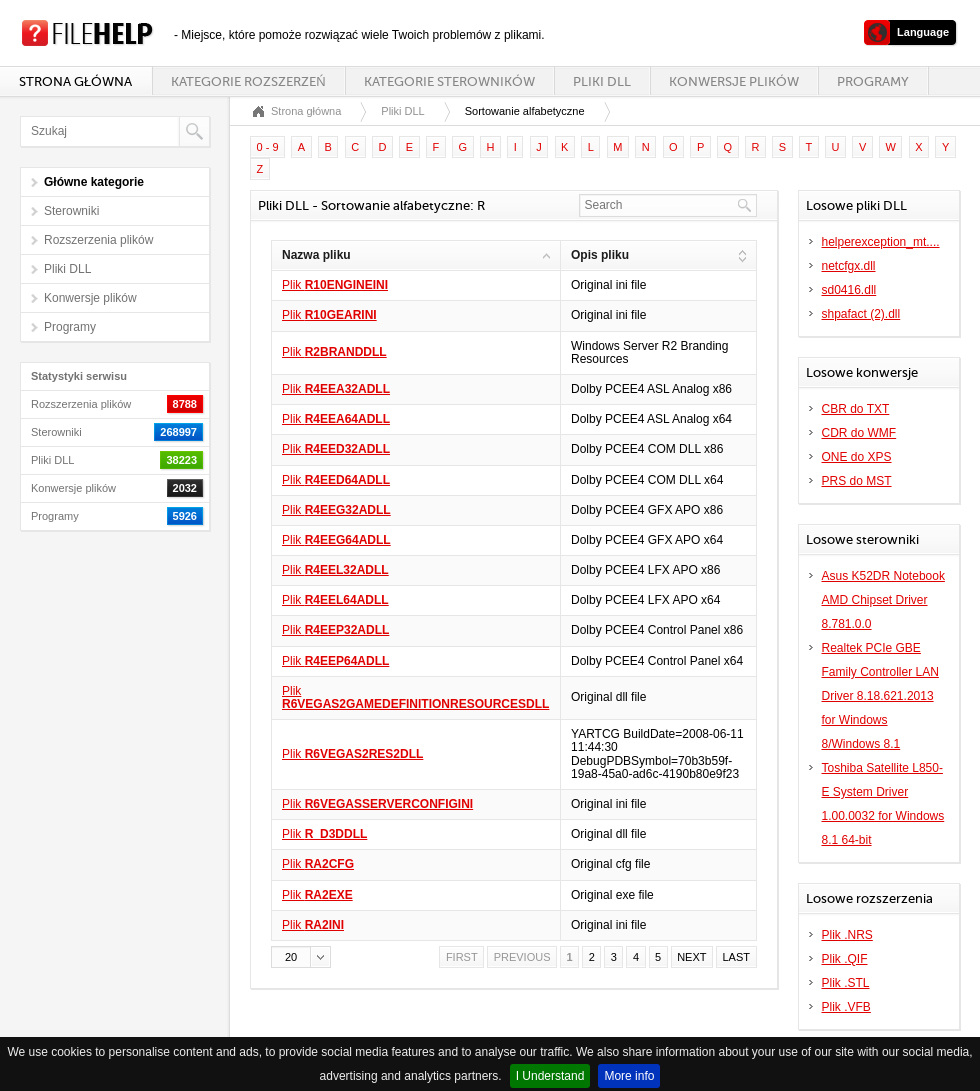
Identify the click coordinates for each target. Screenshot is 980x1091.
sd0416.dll (849, 290)
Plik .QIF (845, 959)
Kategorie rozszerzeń (248, 81)
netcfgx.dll (849, 266)
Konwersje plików (734, 81)
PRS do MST (857, 481)
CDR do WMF (859, 433)
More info (629, 1076)
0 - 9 (268, 147)
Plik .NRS (847, 935)
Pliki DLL (602, 81)
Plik (335, 285)
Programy (873, 81)
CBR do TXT (856, 409)
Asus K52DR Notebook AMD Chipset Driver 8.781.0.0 (883, 600)
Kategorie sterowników (449, 81)
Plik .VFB (846, 1007)
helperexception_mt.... (881, 242)
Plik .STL (846, 983)
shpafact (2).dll (861, 314)
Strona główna (75, 81)
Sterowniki (71, 211)
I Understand (550, 1076)
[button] (301, 957)
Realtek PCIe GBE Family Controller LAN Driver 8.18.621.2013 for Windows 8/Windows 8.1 (880, 696)
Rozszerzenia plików (98, 240)
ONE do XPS (857, 457)
